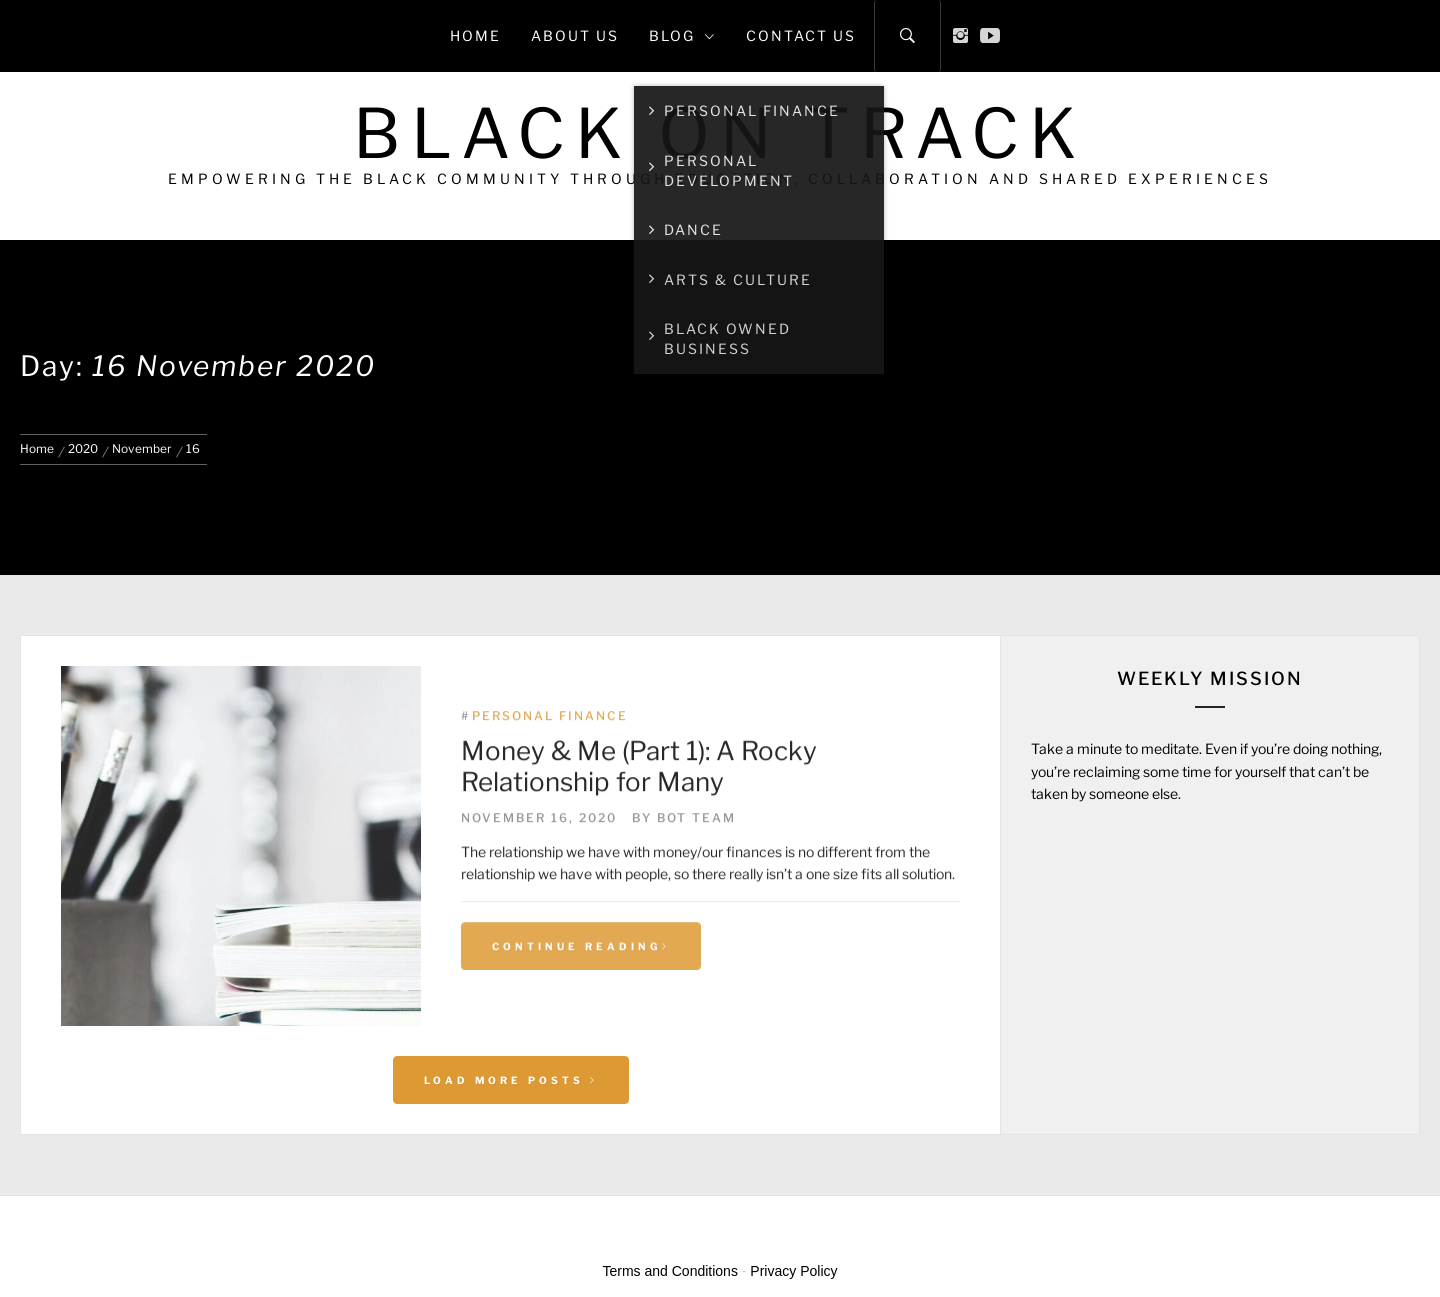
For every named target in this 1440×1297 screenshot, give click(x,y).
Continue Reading (581, 989)
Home (475, 35)
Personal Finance (550, 759)
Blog (682, 35)
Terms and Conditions (670, 1271)
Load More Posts (511, 1080)
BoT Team (696, 860)
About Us (575, 35)
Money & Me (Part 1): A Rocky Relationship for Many (639, 810)
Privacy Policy (793, 1271)
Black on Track (720, 133)
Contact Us (801, 35)
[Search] (907, 36)
